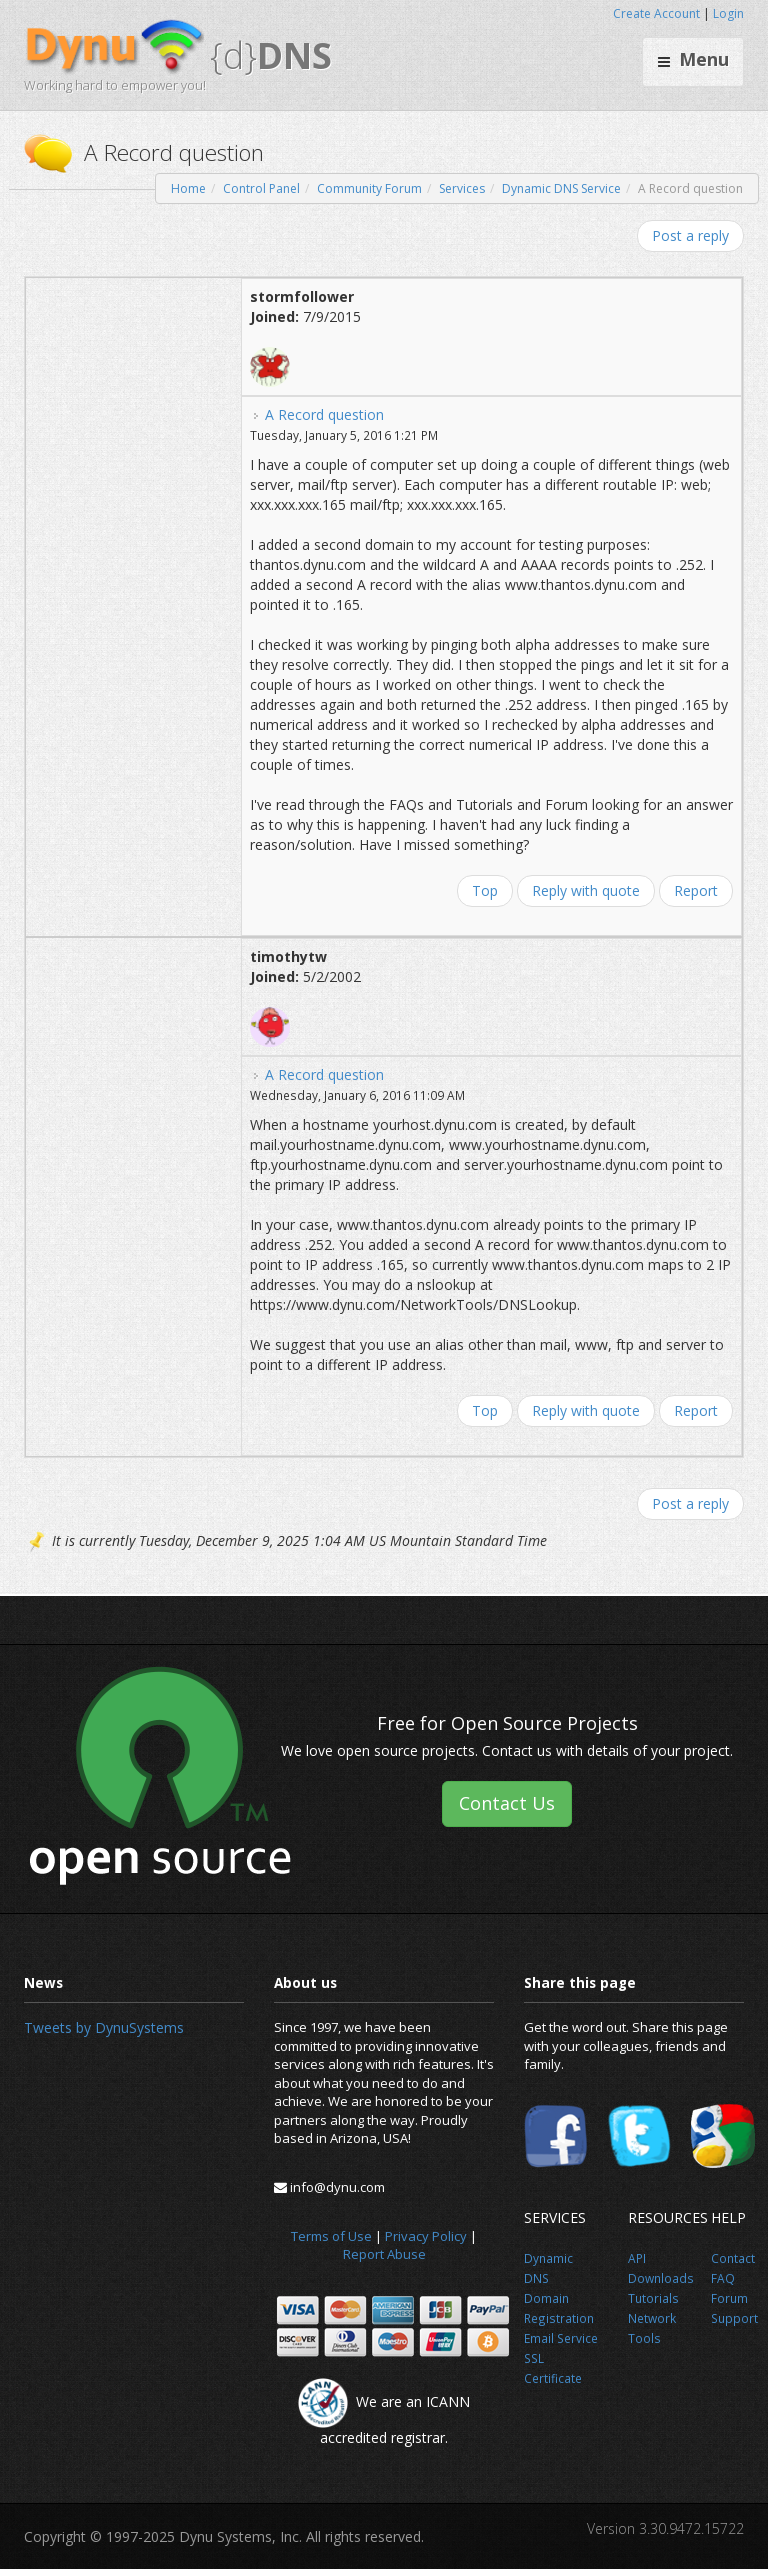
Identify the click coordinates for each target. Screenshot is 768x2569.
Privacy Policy (426, 2236)
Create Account (656, 13)
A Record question (324, 414)
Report (696, 890)
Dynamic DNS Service (561, 188)
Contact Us (507, 1803)
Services (462, 188)
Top (485, 890)
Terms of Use (331, 2236)
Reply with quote (586, 890)
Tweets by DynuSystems (104, 2027)
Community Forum (369, 188)
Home (188, 188)
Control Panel (261, 188)
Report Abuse (384, 2254)
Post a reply (690, 235)
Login (728, 13)
